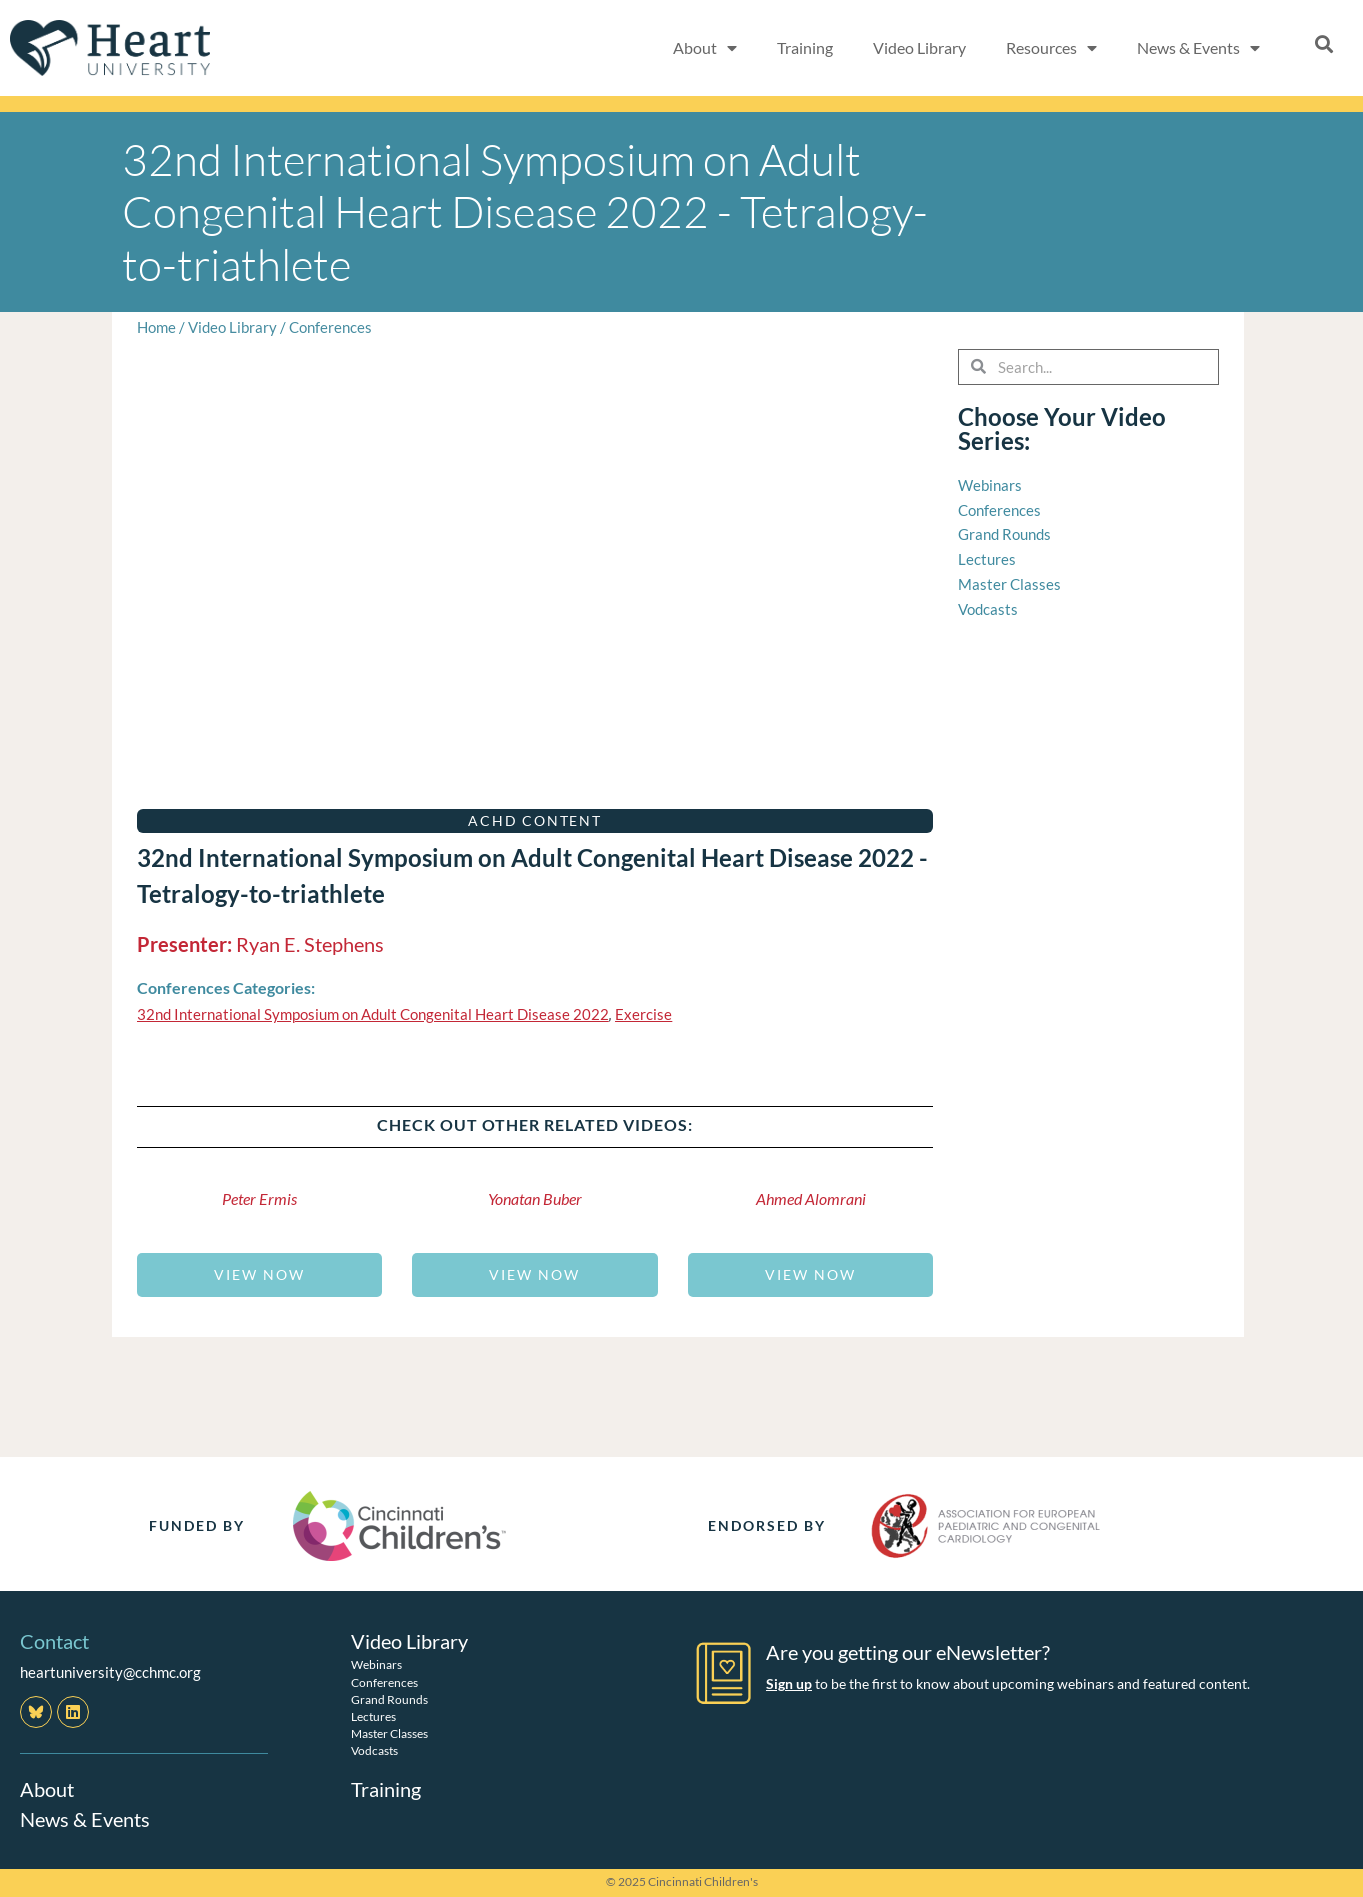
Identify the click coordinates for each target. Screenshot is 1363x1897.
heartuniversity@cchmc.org (110, 1672)
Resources (1051, 48)
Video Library (919, 47)
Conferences (330, 327)
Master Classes (389, 1733)
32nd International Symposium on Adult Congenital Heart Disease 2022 (373, 1014)
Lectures (373, 1716)
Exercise (643, 1014)
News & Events (1198, 48)
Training (805, 47)
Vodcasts (374, 1750)
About (705, 48)
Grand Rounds (389, 1699)
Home (156, 327)
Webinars (376, 1664)
